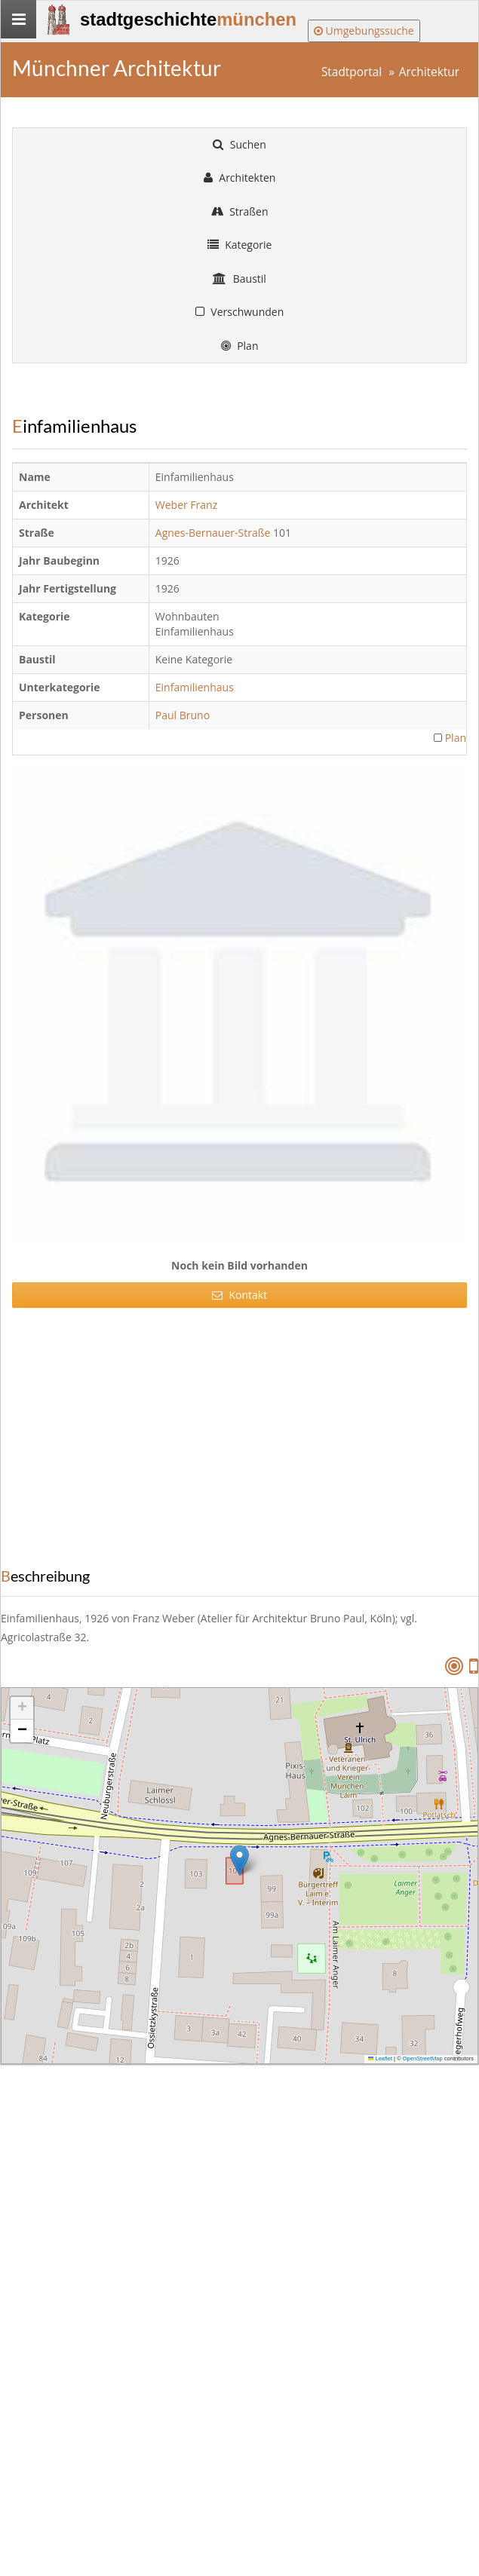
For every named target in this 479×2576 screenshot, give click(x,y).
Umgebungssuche (364, 30)
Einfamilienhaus (196, 687)
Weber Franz (187, 505)
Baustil (239, 278)
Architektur (429, 72)
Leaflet (380, 2058)
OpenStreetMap (423, 2058)
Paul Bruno (184, 715)
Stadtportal (351, 72)
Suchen (239, 144)
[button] (239, 1860)
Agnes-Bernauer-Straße (213, 532)
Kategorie (239, 244)
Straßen (240, 211)
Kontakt (239, 1295)
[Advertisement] (234, 1432)
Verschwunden (239, 312)
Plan (240, 345)
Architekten (240, 177)
